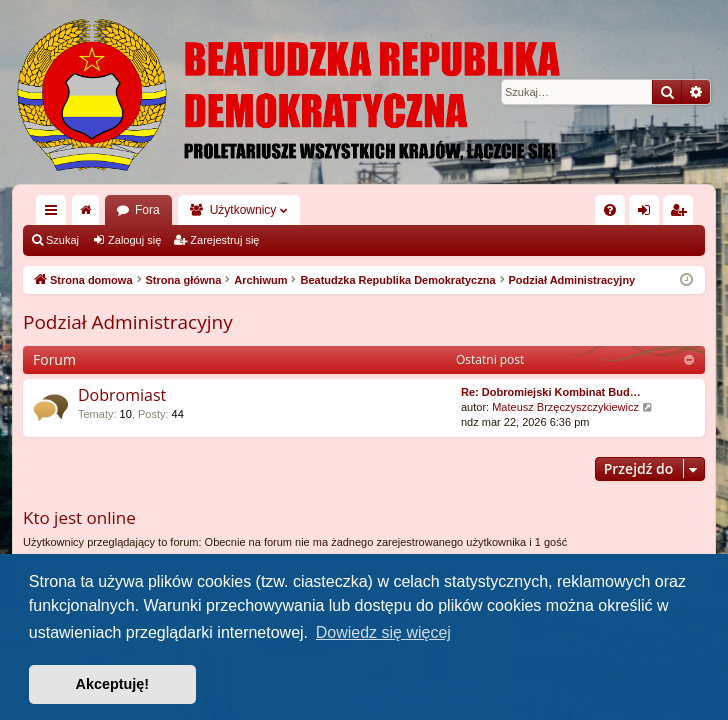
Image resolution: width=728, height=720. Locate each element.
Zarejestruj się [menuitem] (682, 214)
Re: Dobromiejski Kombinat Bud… (551, 392)
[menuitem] (610, 210)
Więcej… (55, 214)
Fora (147, 210)
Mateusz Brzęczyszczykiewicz (565, 407)
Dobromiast (122, 395)
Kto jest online (79, 517)
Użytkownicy (243, 210)
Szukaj (62, 240)
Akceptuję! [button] (113, 684)
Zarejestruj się (224, 240)
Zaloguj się (134, 240)
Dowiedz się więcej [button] (383, 632)
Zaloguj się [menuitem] (648, 214)
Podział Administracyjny (128, 322)
